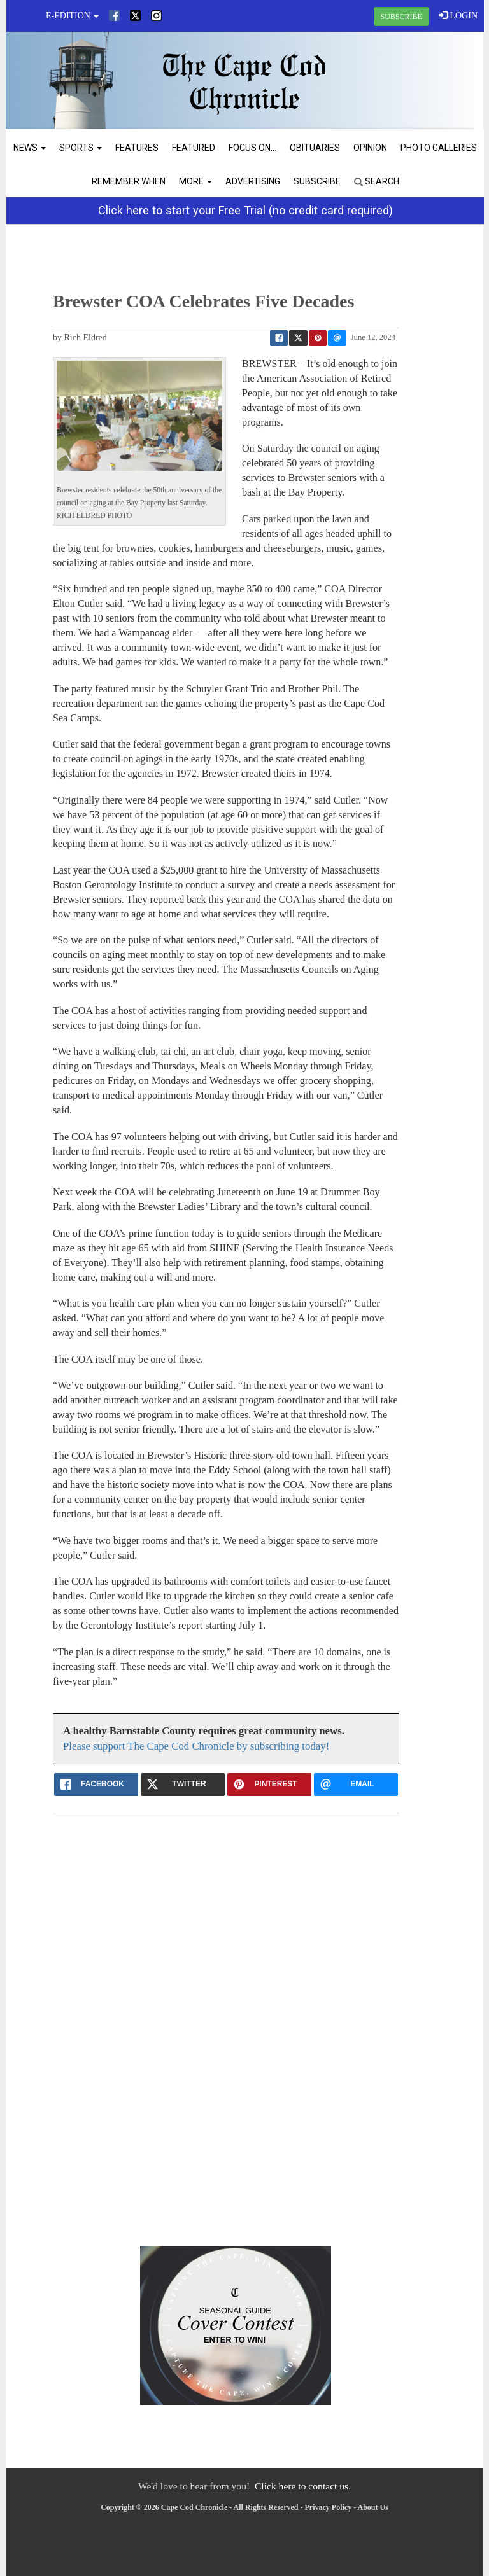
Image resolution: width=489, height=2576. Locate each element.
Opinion (370, 148)
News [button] (29, 148)
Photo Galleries (438, 148)
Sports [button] (80, 148)
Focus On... (252, 148)
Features (137, 148)
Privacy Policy (328, 2507)
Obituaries (315, 148)
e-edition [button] (72, 15)
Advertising (252, 181)
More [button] (195, 181)
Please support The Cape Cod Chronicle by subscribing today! (196, 1746)
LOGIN (458, 15)
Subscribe (317, 181)
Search (376, 181)
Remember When (129, 181)
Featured (193, 148)
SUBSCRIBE (401, 16)
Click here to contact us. (303, 2486)
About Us (373, 2507)
